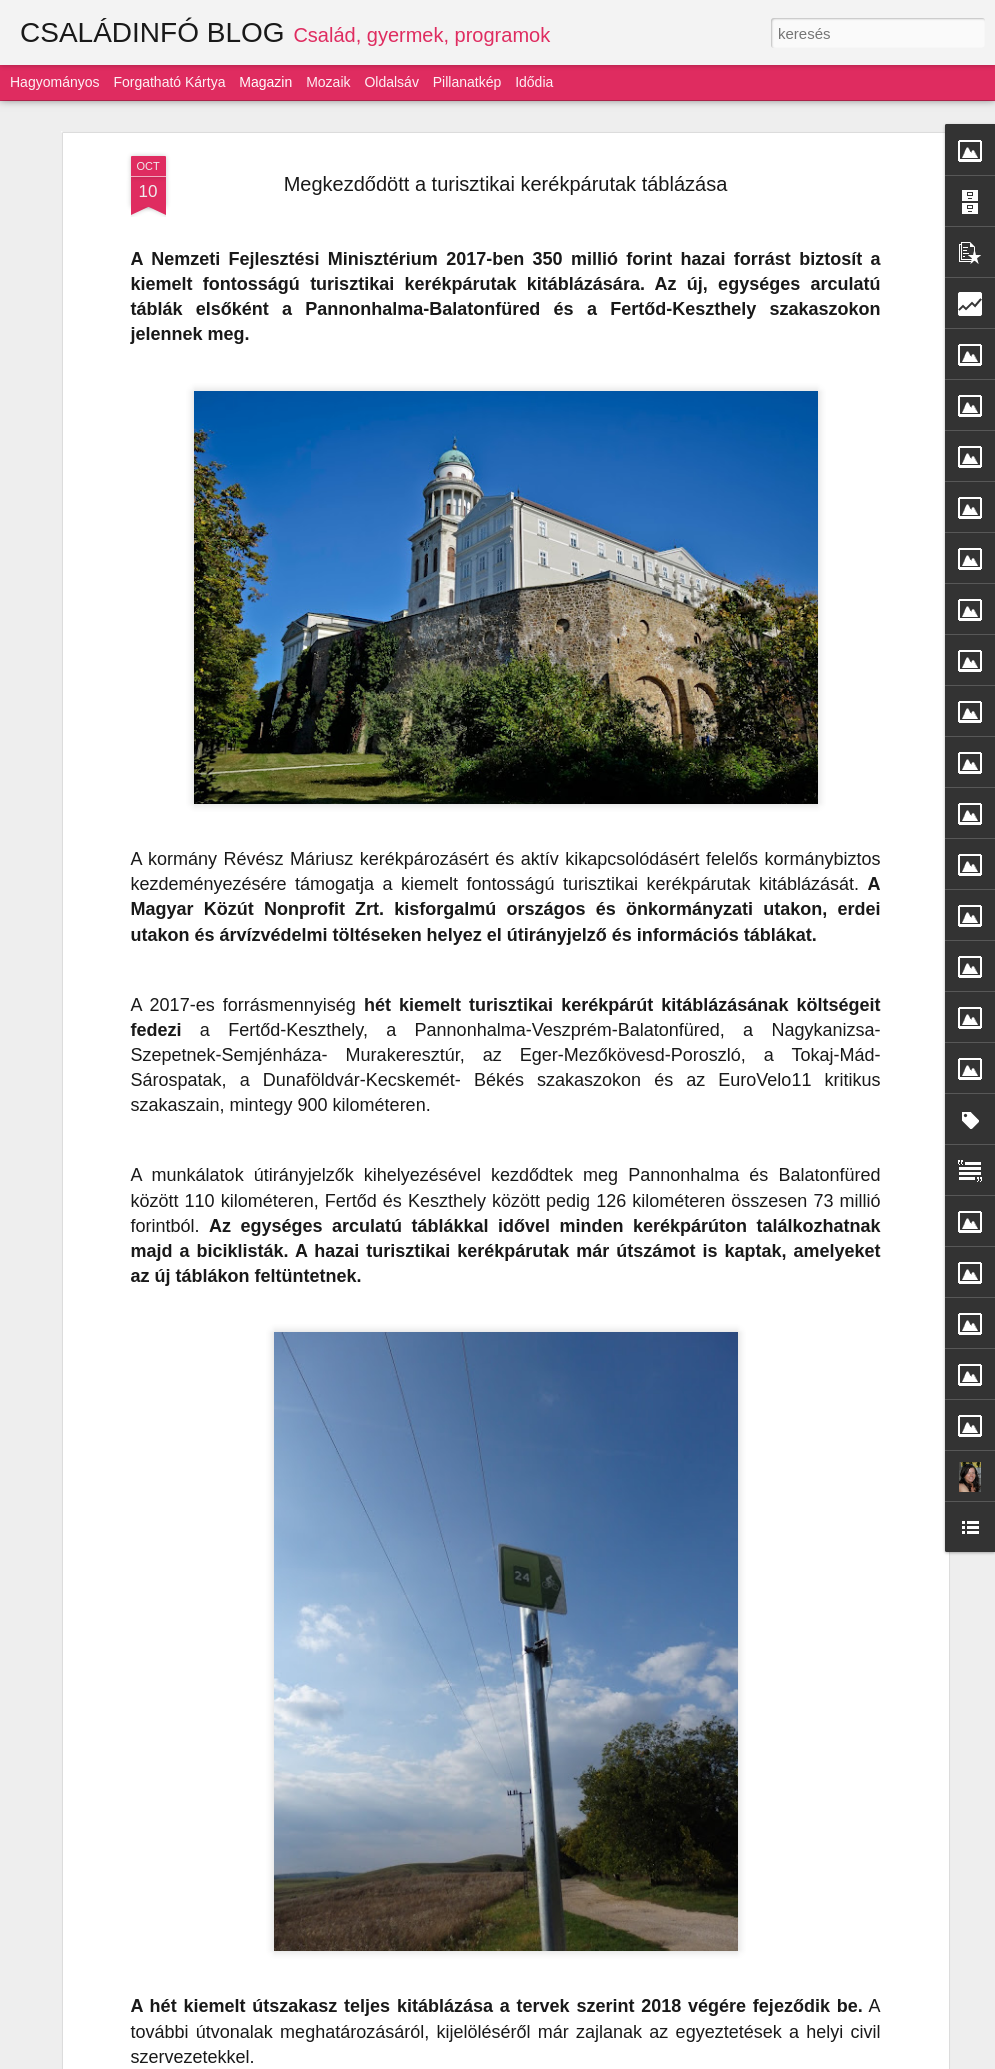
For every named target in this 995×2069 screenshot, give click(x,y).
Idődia (534, 82)
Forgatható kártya (169, 82)
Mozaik (328, 82)
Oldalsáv (391, 82)
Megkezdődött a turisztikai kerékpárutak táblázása (506, 184)
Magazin (265, 82)
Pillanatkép (467, 82)
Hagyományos (55, 82)
